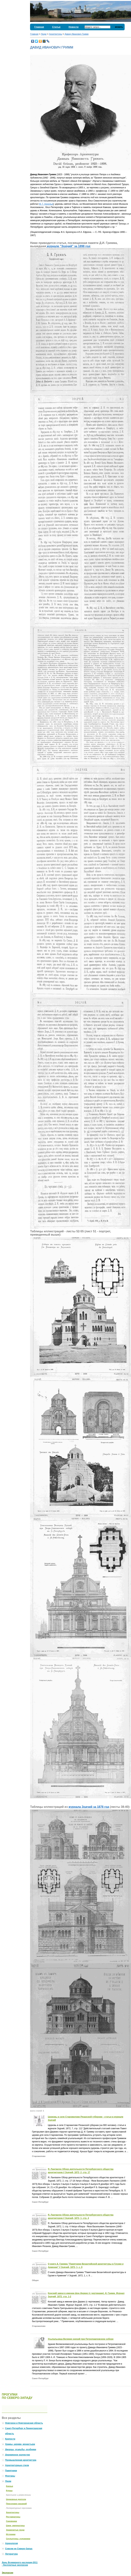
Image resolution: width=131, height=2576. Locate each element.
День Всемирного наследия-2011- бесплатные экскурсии (20, 2563)
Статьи (56, 27)
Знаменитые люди (15, 2530)
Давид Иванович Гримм (76, 34)
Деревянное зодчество (17, 2454)
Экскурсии (7, 2572)
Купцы (9, 2490)
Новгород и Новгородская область (24, 2423)
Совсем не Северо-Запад (18, 2548)
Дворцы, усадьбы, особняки (20, 2449)
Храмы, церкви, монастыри (20, 2444)
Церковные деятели (16, 2499)
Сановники (11, 2521)
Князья (9, 2486)
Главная (39, 27)
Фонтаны (10, 2476)
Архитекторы (55, 34)
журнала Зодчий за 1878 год (89, 1806)
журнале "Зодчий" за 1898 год (68, 246)
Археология (11, 2543)
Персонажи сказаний (16, 2504)
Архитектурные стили (17, 2465)
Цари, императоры (15, 2525)
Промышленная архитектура (20, 2460)
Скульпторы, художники (18, 2539)
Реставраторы (13, 2517)
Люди (43, 34)
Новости (74, 27)
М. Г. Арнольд (46, 204)
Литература (11, 2554)
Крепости (10, 2439)
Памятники (11, 2470)
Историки (10, 2534)
